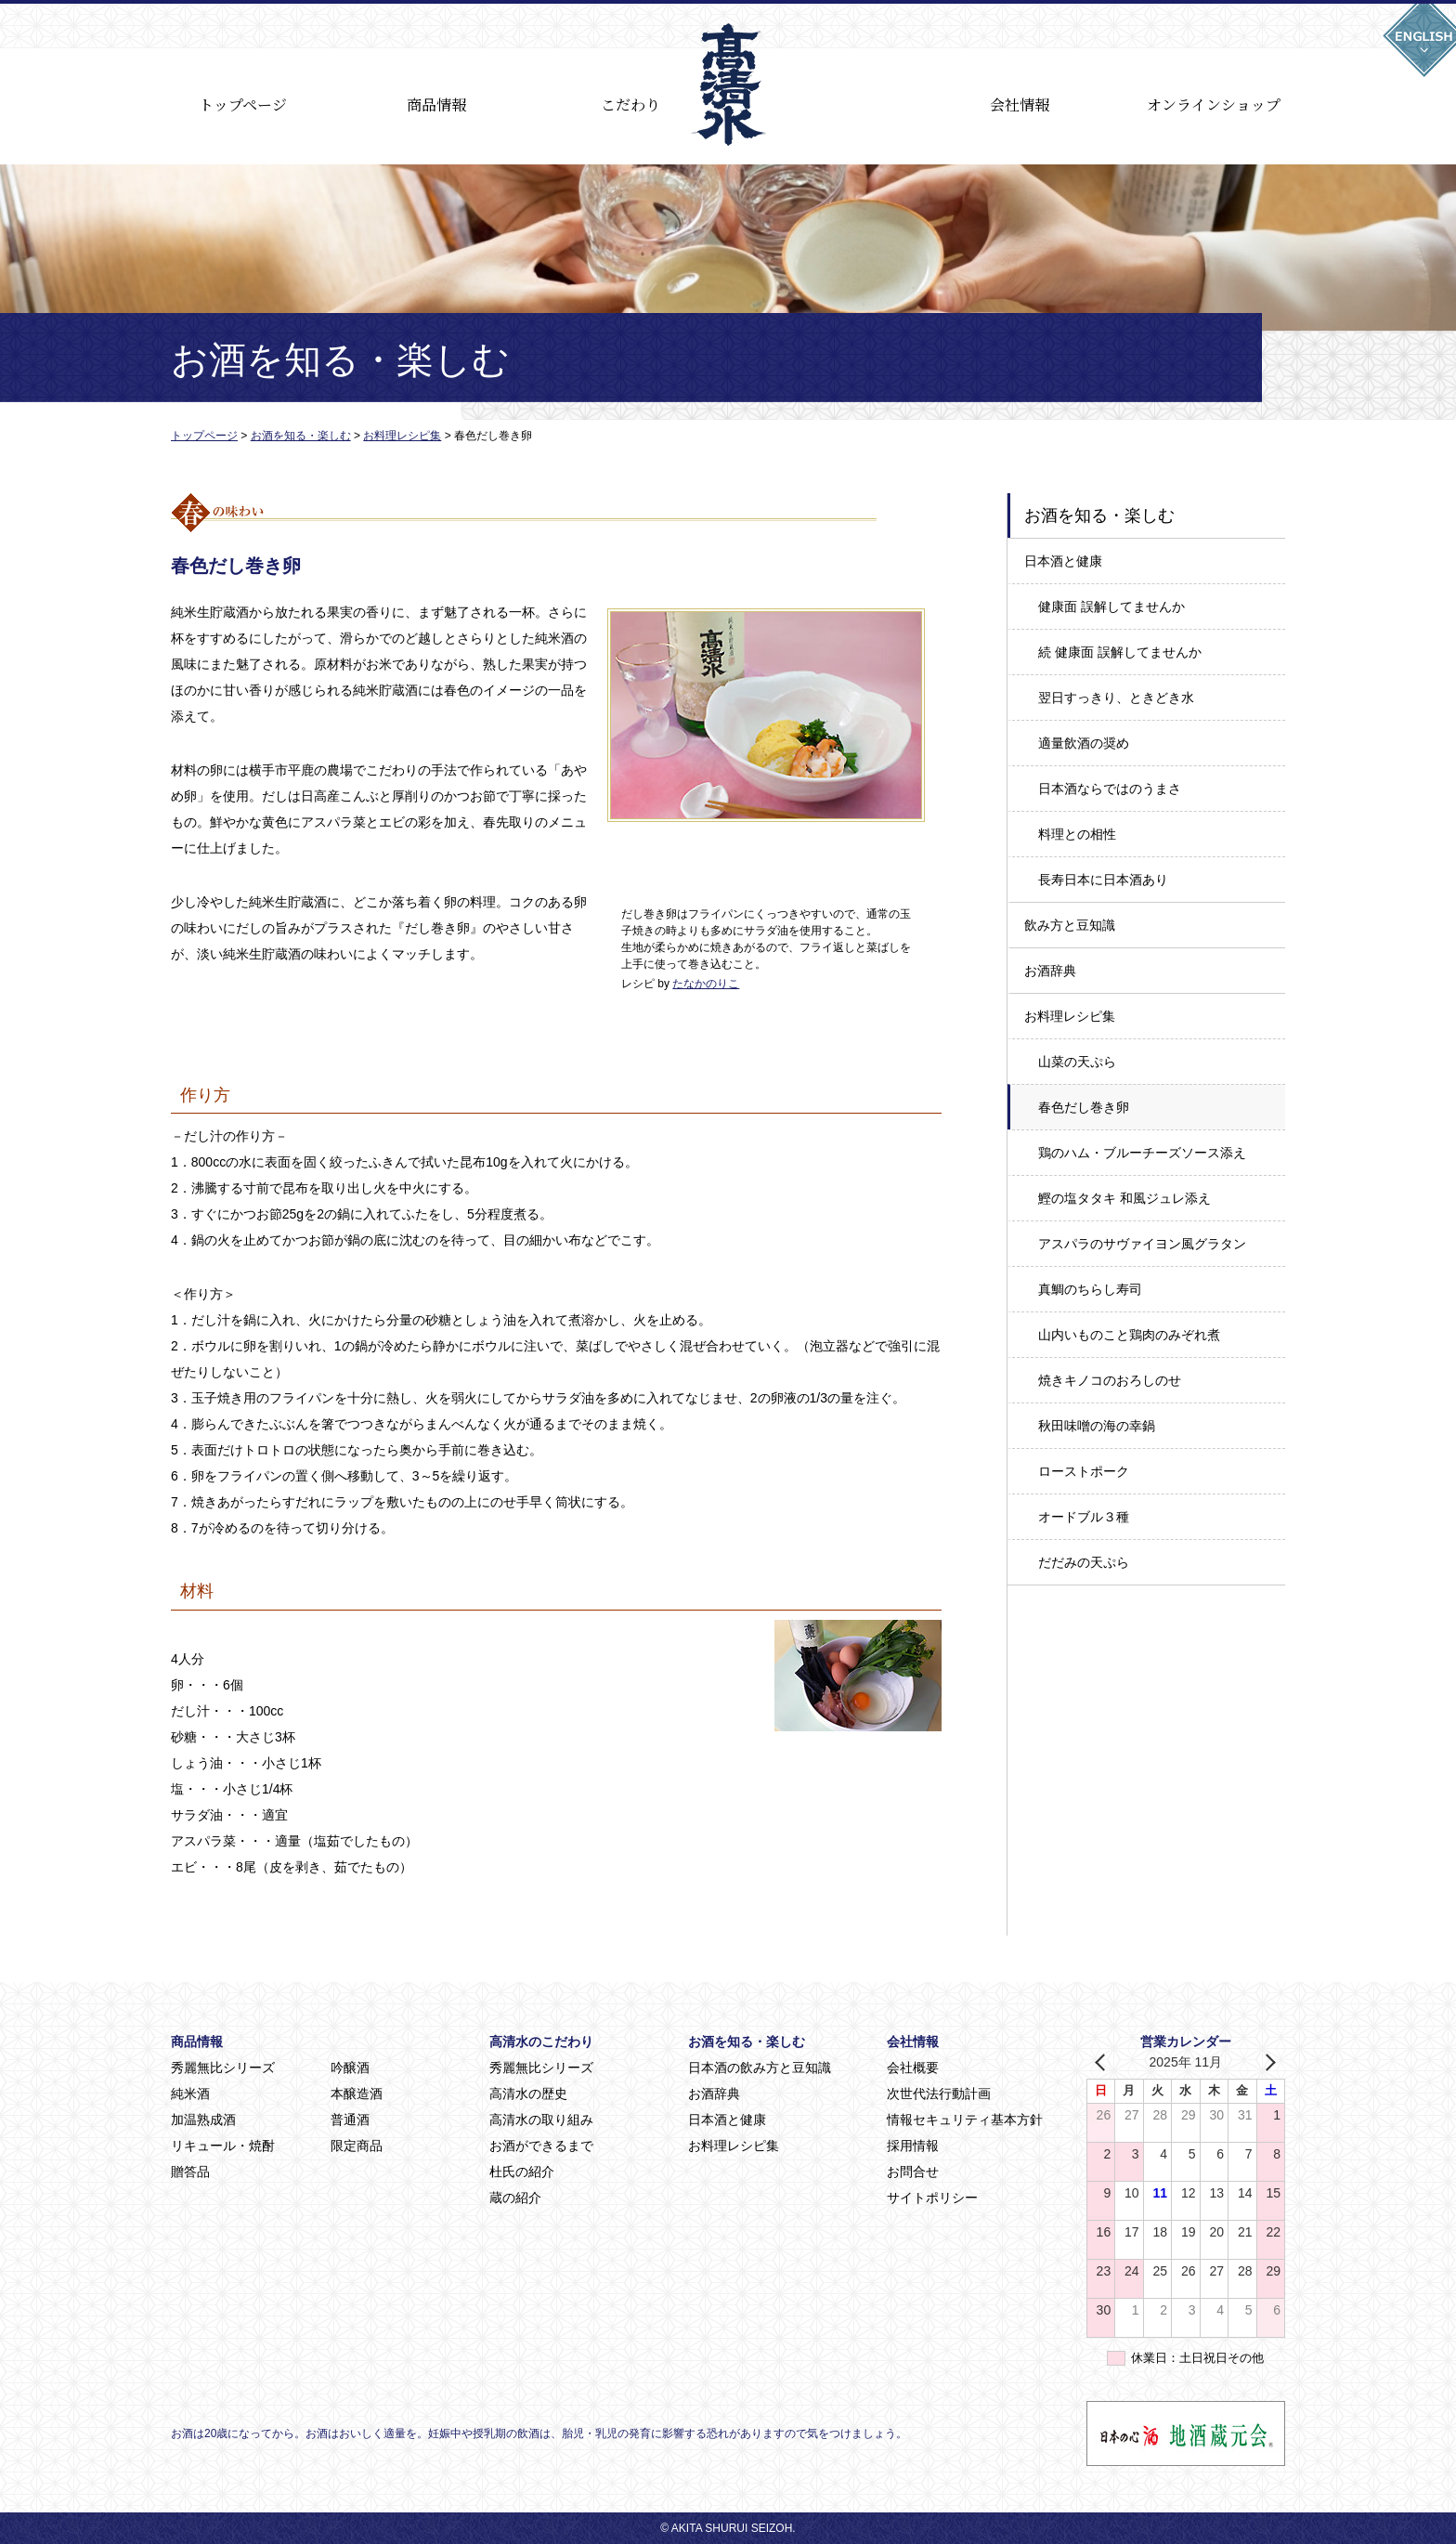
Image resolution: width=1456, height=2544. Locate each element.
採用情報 (913, 2145)
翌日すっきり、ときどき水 (1116, 697)
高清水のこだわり (541, 2041)
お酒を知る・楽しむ (746, 2041)
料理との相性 (1077, 834)
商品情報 (436, 104)
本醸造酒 (357, 2093)
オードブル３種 (1083, 1516)
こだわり (630, 104)
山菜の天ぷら (1077, 1061)
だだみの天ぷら (1083, 1562)
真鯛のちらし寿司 (1090, 1289)
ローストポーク (1083, 1471)
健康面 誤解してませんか (1111, 606)
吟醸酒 (350, 2067)
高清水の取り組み (541, 2119)
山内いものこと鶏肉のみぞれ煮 (1129, 1334)
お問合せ (913, 2171)
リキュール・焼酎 (223, 2145)
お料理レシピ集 (1069, 1016)
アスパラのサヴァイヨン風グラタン (1142, 1243)
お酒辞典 (1050, 970)
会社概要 (913, 2067)
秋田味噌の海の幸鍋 (1096, 1425)
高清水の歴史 (528, 2093)
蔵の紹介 (515, 2197)
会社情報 (1019, 104)
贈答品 (190, 2171)
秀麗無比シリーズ (223, 2067)
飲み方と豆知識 (1069, 925)
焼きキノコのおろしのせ (1109, 1380)
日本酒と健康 (1063, 561)
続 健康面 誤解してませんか (1120, 652)
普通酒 (350, 2119)
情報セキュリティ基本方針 (965, 2119)
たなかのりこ (705, 983)
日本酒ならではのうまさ (1109, 788)
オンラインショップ (1213, 104)
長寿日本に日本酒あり (1103, 879)
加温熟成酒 (203, 2119)
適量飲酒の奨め (1083, 743)
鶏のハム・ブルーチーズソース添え (1142, 1152)
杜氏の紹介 (521, 2171)
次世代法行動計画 (939, 2093)
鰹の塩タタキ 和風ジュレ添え (1124, 1198)
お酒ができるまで (541, 2145)
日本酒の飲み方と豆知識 (759, 2067)
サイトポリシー (932, 2197)
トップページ (243, 104)
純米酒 (190, 2093)
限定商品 (357, 2145)
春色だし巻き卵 (1083, 1107)
